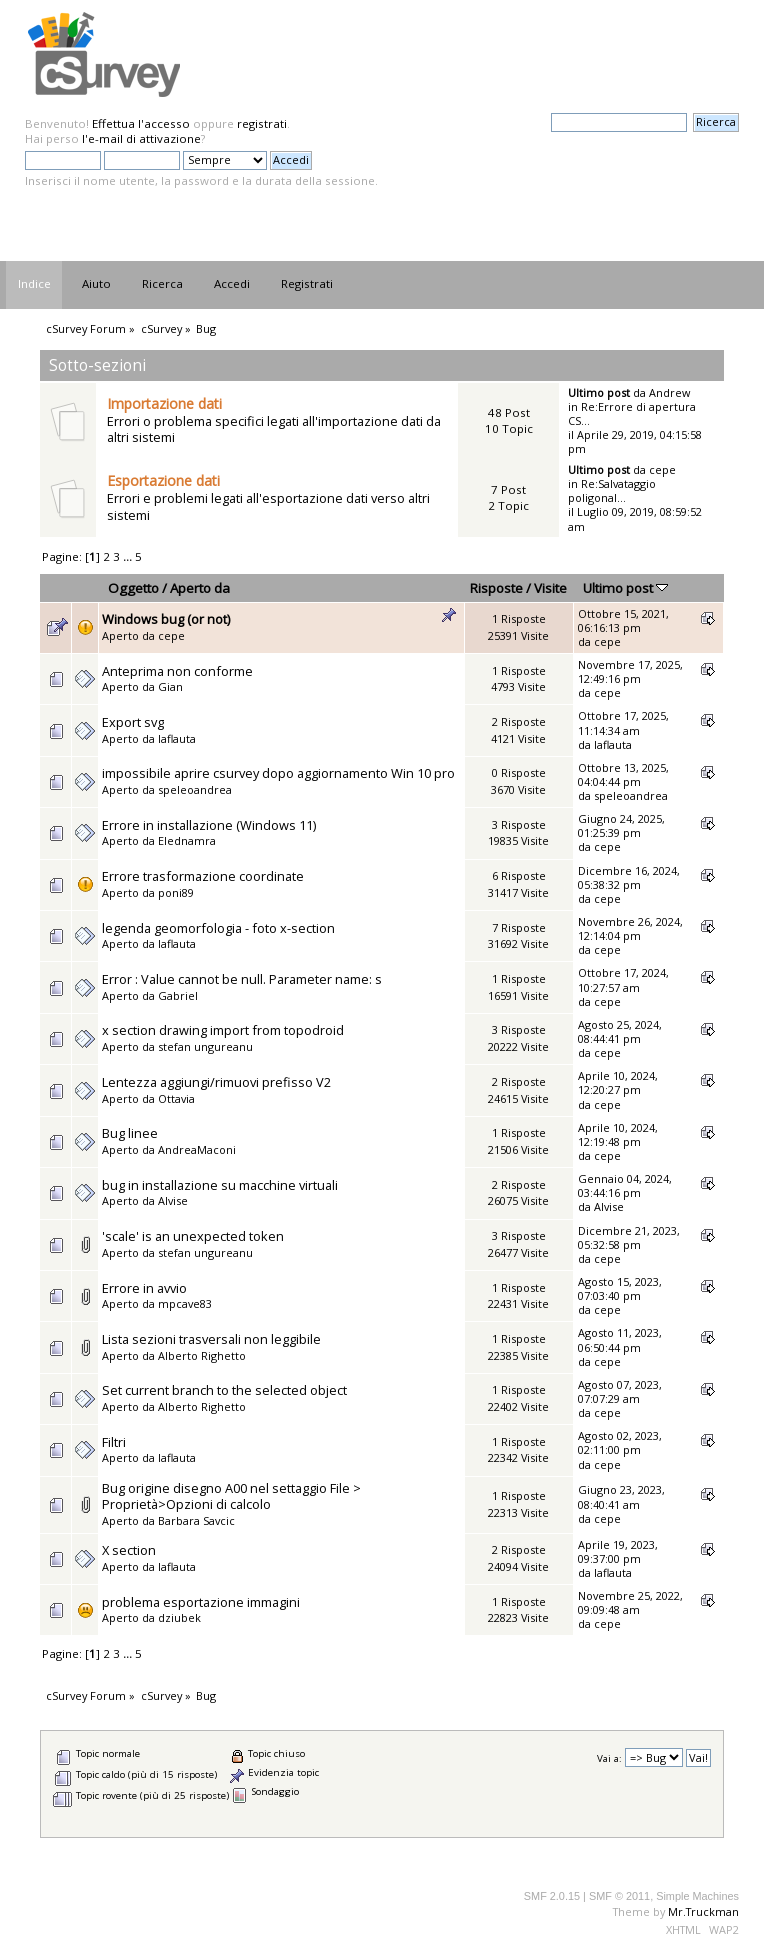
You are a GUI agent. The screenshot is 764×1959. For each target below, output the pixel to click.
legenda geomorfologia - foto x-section (218, 928)
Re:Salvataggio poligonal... (612, 490)
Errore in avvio (144, 1288)
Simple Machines (697, 1896)
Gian (170, 686)
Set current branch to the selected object (224, 1390)
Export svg (133, 722)
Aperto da (200, 588)
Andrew (669, 392)
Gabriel (178, 995)
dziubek (179, 1617)
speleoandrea (195, 789)
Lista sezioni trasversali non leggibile (211, 1339)
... (129, 556)
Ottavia (176, 1098)
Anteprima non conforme (177, 671)
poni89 (176, 892)
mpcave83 (185, 1303)
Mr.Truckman (703, 1911)
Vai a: (609, 1758)
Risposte (496, 588)
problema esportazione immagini (201, 1602)
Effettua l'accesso (141, 123)
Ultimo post (625, 588)
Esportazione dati (163, 480)
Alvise (173, 1200)
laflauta (177, 738)
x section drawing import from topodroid (223, 1030)
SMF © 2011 (619, 1896)
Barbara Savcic (196, 1520)
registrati (262, 123)
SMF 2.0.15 (552, 1896)
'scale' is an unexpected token (193, 1236)
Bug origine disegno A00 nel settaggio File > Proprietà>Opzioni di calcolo (231, 1496)
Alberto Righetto (202, 1355)
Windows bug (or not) (166, 619)
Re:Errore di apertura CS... (632, 413)
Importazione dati (164, 403)
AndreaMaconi (197, 1149)
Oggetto (133, 588)
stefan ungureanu (205, 1046)
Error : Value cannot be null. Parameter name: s (242, 979)
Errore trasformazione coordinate (203, 876)
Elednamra (187, 840)
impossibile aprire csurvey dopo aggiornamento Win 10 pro (278, 773)
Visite (550, 588)
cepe (662, 469)
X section (129, 1550)
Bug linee (130, 1133)
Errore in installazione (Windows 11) (209, 825)
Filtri (114, 1442)
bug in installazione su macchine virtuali (220, 1185)
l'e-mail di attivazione (141, 138)
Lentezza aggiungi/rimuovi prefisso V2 (216, 1082)
